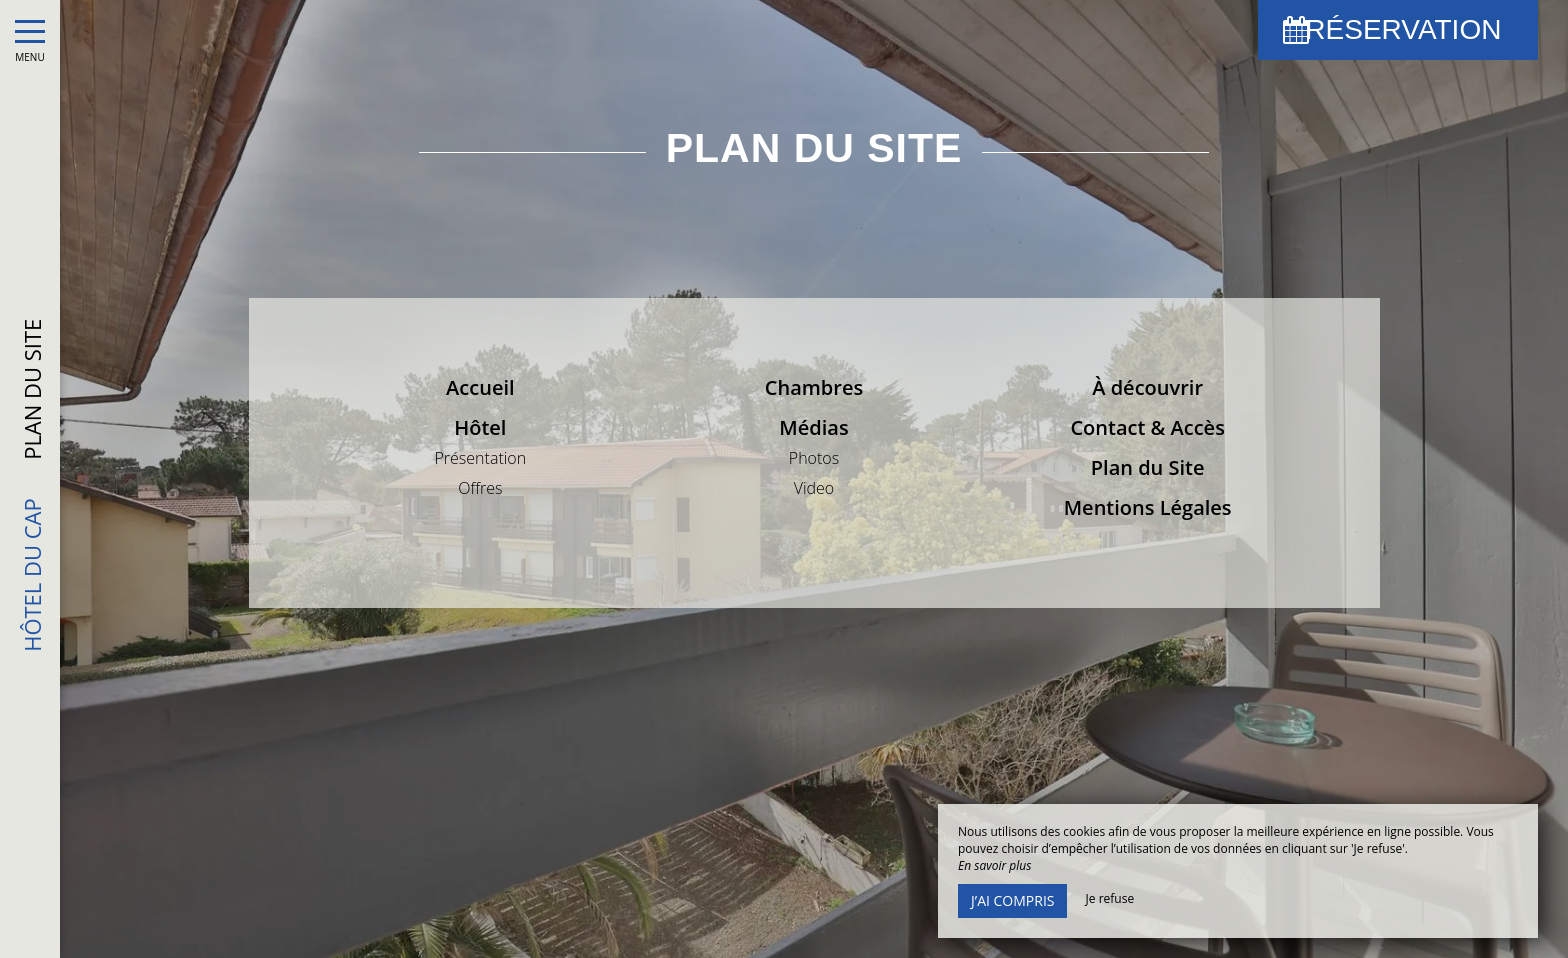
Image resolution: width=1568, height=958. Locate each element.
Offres (480, 488)
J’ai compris (1012, 900)
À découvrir (1147, 387)
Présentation (480, 458)
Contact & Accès (1147, 427)
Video (814, 488)
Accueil (480, 387)
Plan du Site (1148, 467)
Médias (813, 427)
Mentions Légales (1148, 507)
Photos (814, 458)
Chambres (814, 387)
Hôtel (480, 427)
